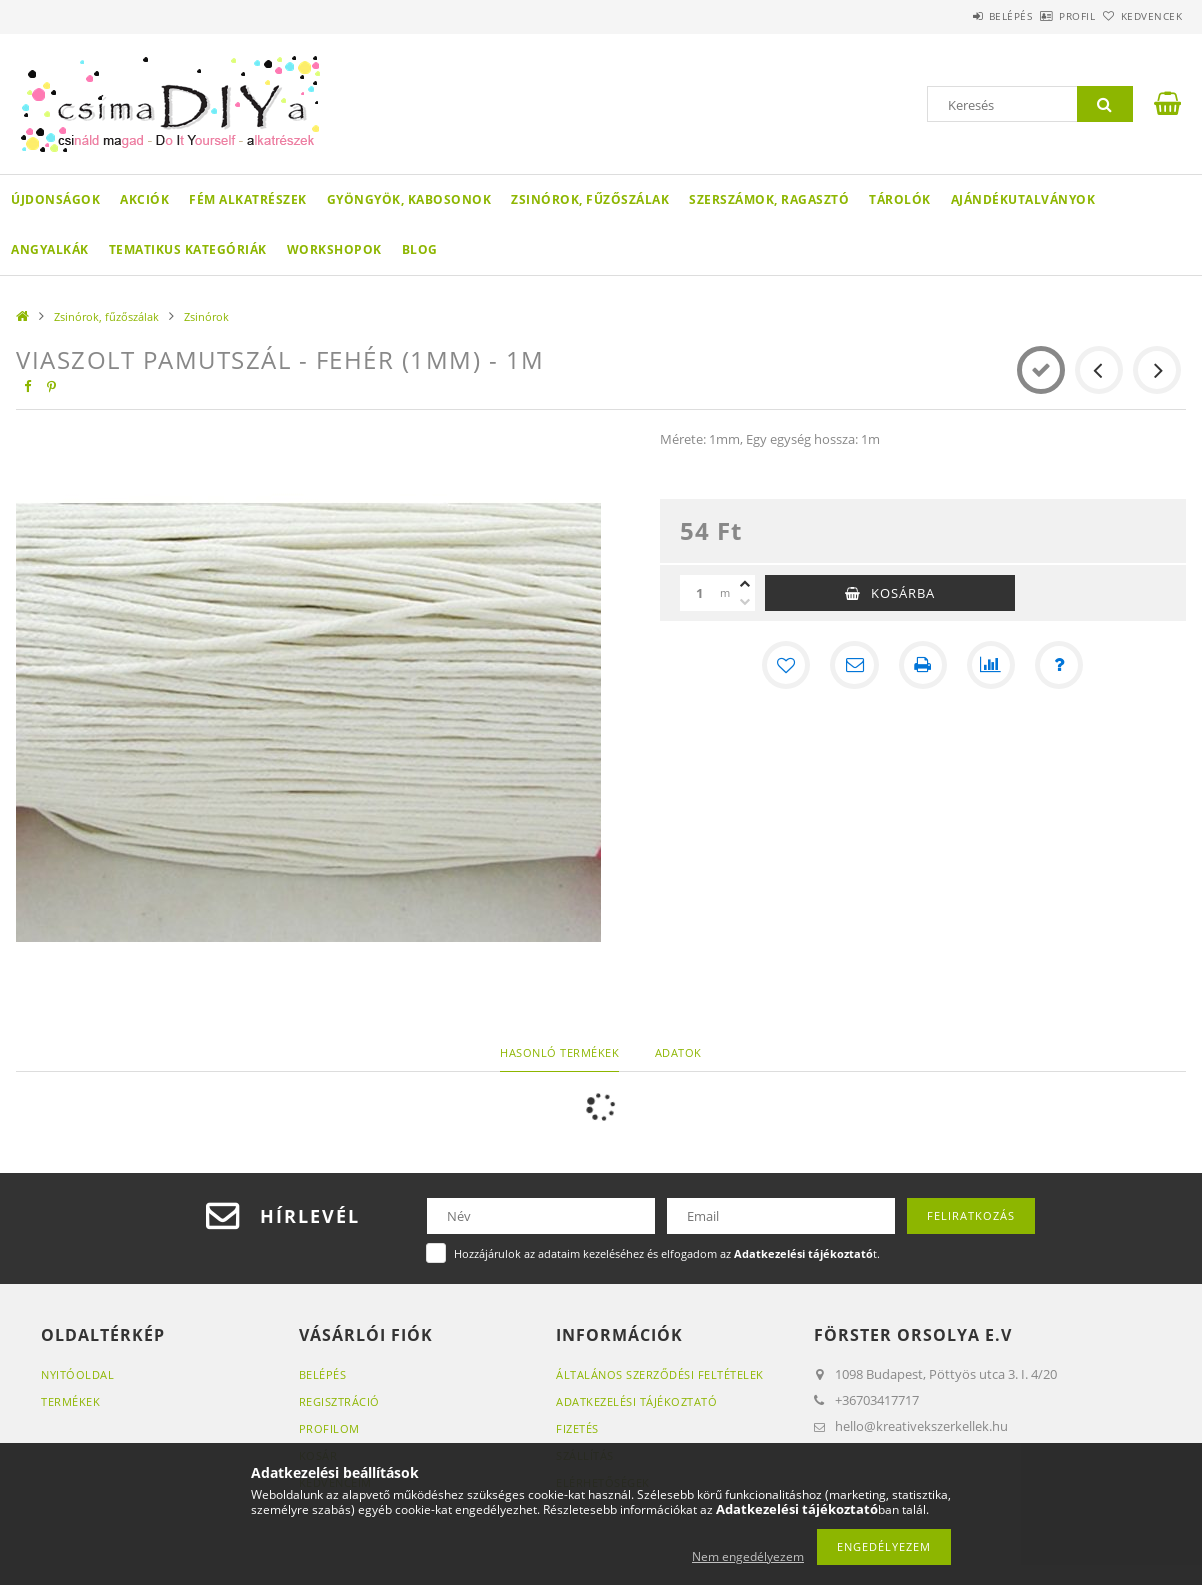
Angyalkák (50, 249)
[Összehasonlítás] (991, 665)
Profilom (329, 1428)
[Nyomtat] (923, 665)
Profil (1044, 16)
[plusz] (745, 584)
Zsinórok (206, 316)
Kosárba (903, 593)
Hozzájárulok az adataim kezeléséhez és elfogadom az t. (667, 1253)
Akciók (144, 199)
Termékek (70, 1401)
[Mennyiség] (700, 593)
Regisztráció (339, 1401)
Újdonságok (55, 199)
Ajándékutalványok (1023, 199)
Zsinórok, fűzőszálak (590, 199)
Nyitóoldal (77, 1374)
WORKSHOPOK (334, 249)
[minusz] (745, 602)
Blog (420, 249)
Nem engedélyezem (748, 1556)
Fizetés (577, 1428)
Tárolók (900, 199)
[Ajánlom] (855, 665)
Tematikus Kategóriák (188, 249)
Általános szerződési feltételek (660, 1374)
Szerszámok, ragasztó (769, 199)
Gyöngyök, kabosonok (409, 199)
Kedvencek (1141, 16)
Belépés (955, 16)
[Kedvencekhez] (787, 665)
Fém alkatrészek (248, 199)
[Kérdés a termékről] (1059, 665)
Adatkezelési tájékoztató (636, 1401)
